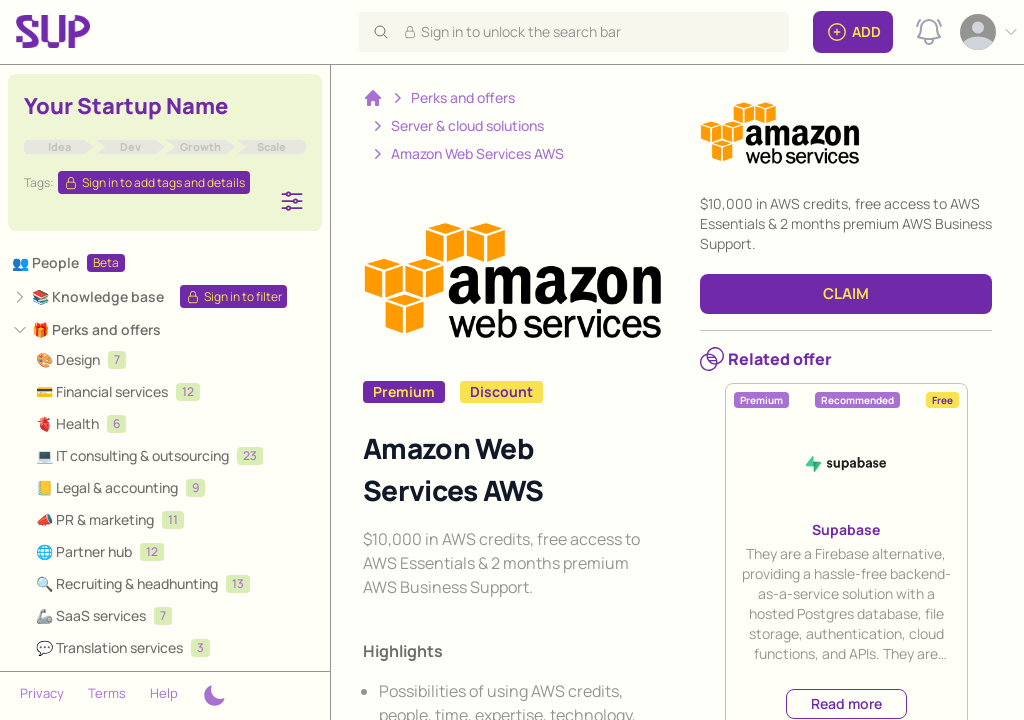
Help (164, 693)
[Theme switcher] (214, 696)
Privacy (42, 693)
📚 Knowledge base (98, 296)
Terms (107, 693)
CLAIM (846, 293)
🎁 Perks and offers (96, 329)
